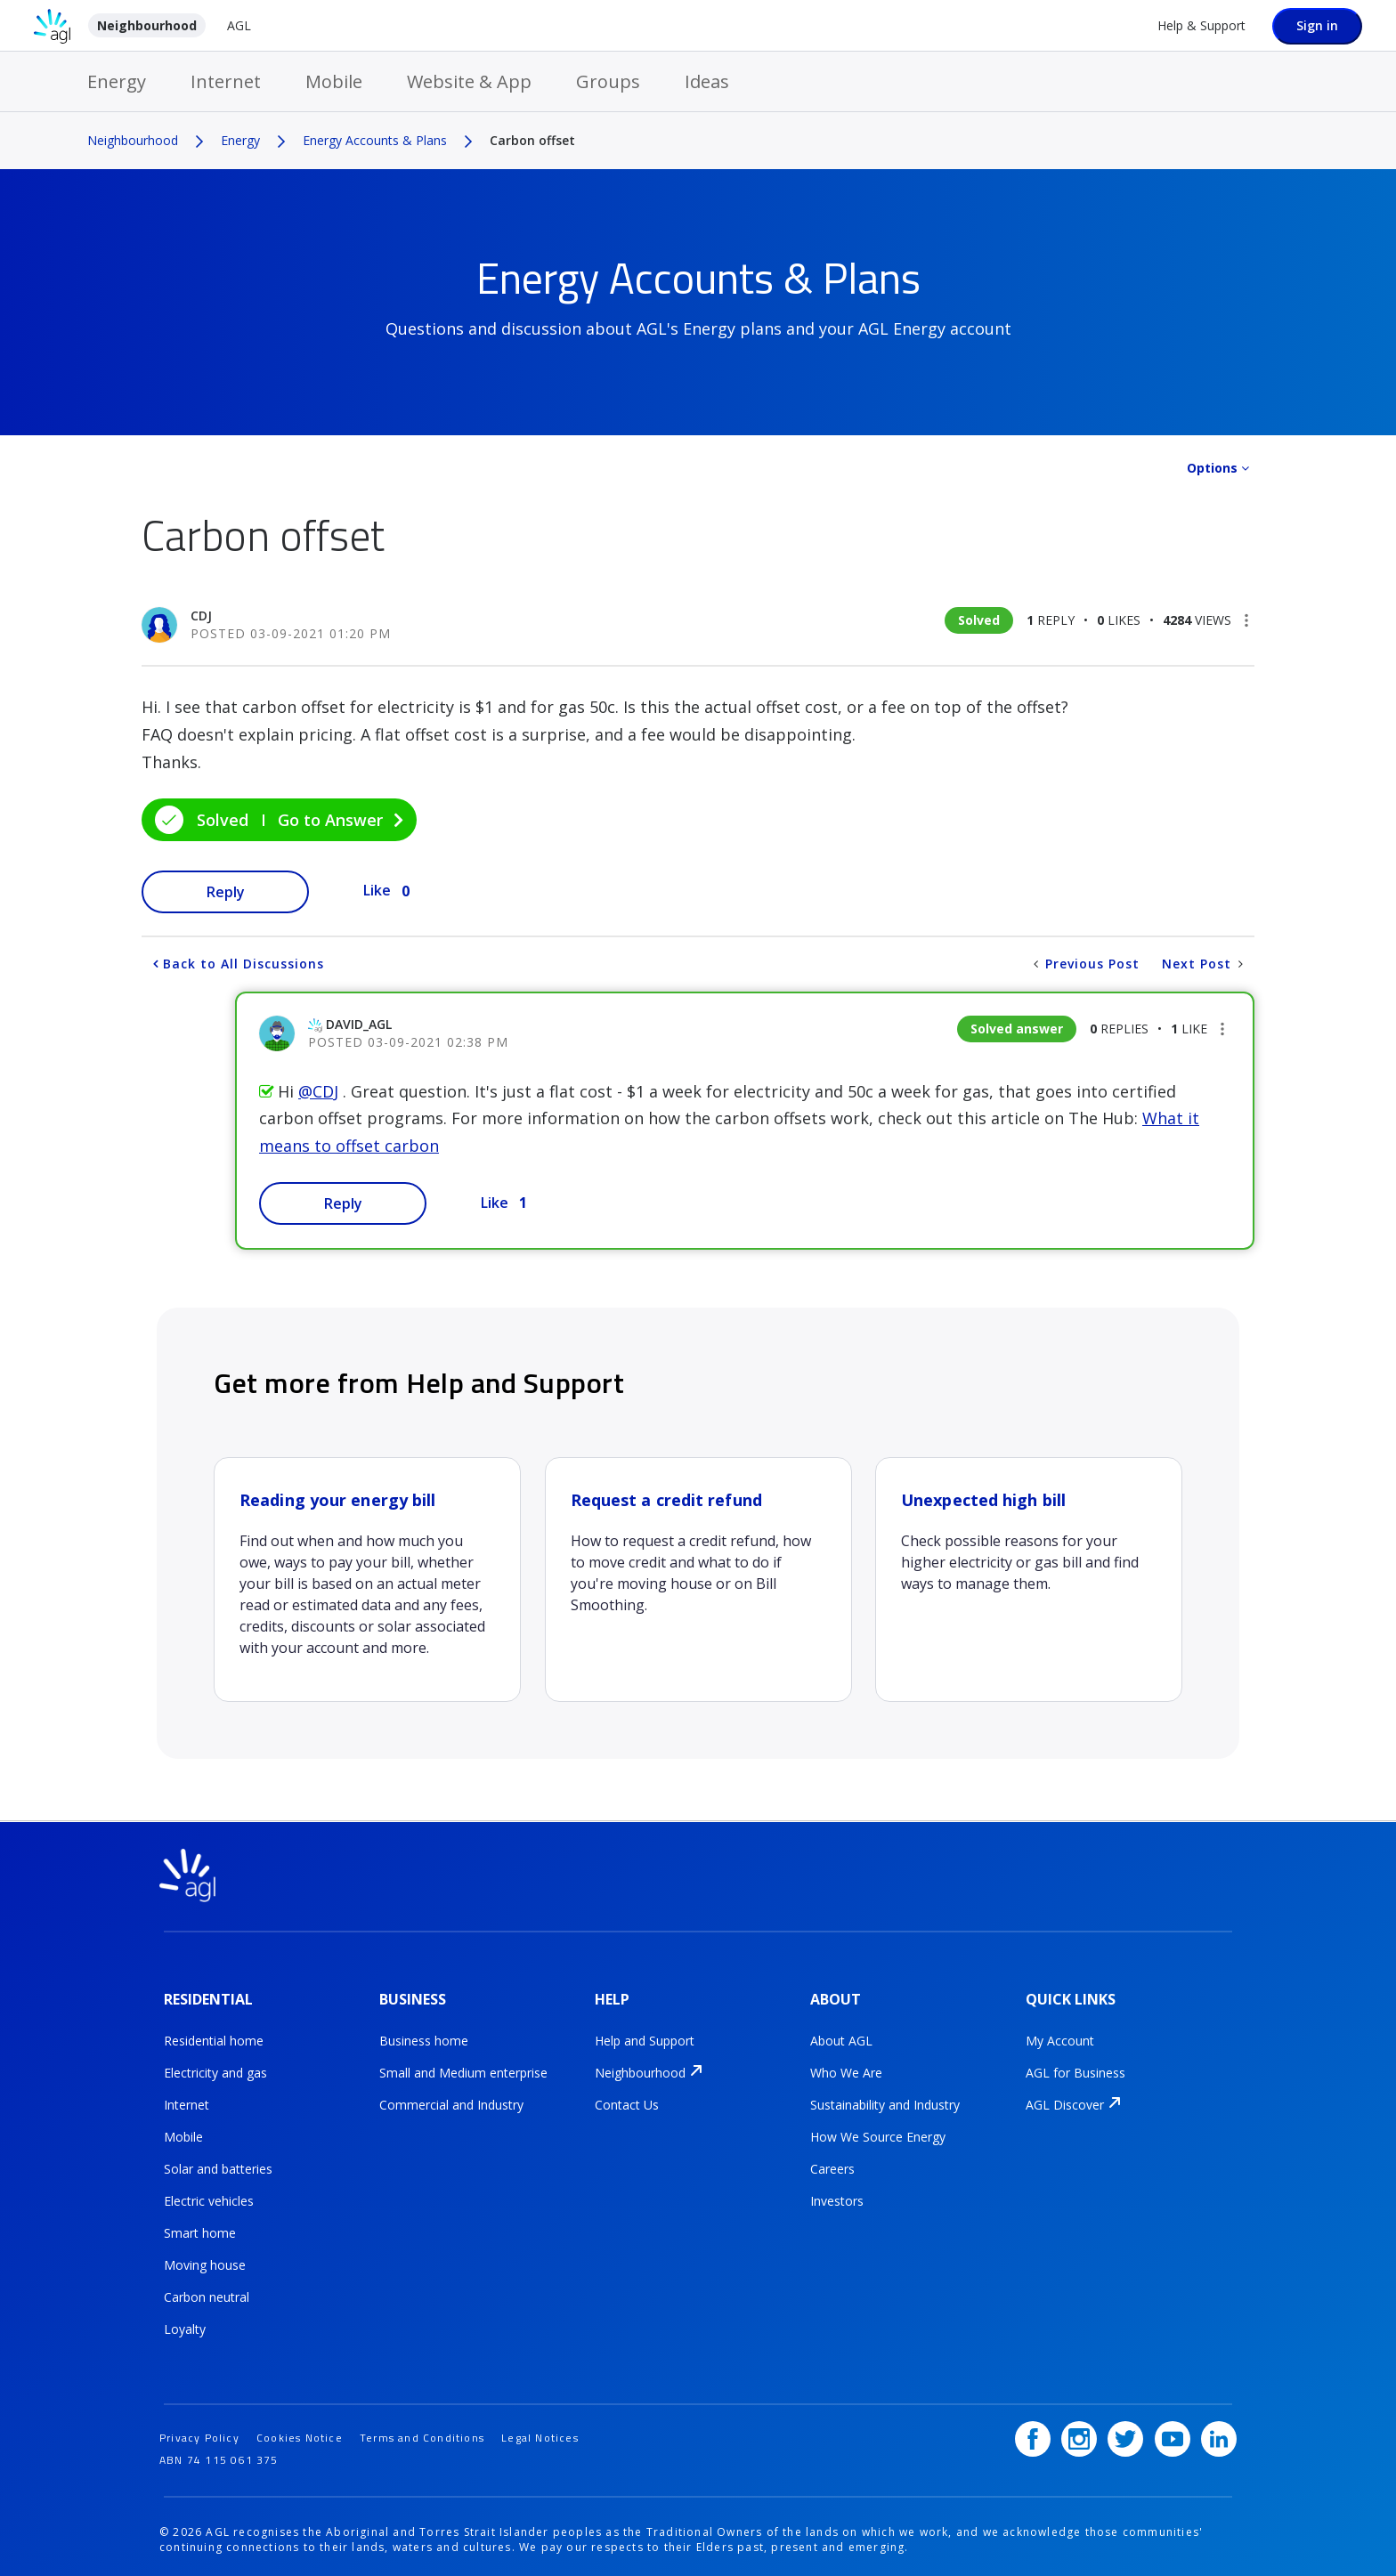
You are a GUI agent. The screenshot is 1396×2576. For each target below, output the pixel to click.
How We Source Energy (878, 2134)
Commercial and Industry (451, 2102)
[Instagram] (1079, 2431)
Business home (423, 2037)
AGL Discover (1065, 2102)
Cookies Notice (299, 2430)
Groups (608, 81)
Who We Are (846, 2070)
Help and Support (644, 2037)
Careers (832, 2166)
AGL (239, 25)
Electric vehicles (209, 2198)
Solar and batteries (218, 2166)
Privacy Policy (199, 2430)
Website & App (469, 81)
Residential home (214, 2037)
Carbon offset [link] (532, 140)
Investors (837, 2198)
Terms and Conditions (422, 2430)
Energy (116, 81)
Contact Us (627, 2102)
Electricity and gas (215, 2070)
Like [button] (377, 890)
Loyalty (185, 2326)
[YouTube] (1172, 2431)
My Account (1060, 2037)
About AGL (841, 2037)
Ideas (707, 81)
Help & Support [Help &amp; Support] (1201, 25)
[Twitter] (1126, 2431)
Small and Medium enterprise (463, 2070)
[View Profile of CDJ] (201, 615)
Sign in (1317, 25)
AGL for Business (1075, 2070)
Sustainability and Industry (885, 2102)
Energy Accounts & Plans (375, 140)
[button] (1246, 620)
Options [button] (1212, 467)
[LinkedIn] (1219, 2431)
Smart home (200, 2230)
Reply (226, 892)
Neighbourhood (147, 25)
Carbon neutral (206, 2294)
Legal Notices (540, 2430)
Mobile (333, 81)
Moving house (205, 2262)
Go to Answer (330, 819)
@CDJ (318, 1091)
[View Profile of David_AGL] (359, 1024)
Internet (226, 81)
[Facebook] (1033, 2431)
